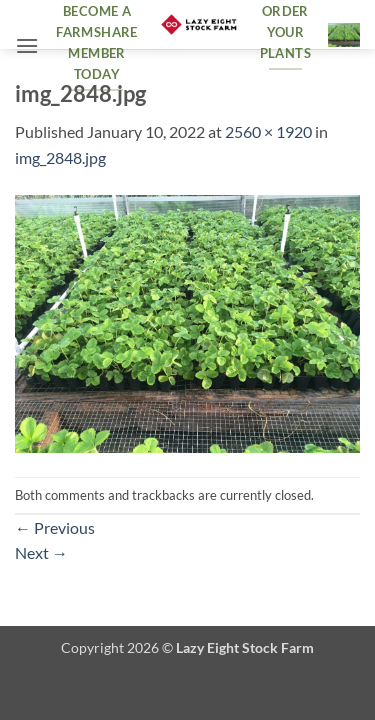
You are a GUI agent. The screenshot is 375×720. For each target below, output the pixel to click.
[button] (27, 45)
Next (41, 552)
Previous (55, 527)
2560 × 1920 (268, 131)
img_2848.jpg (60, 157)
